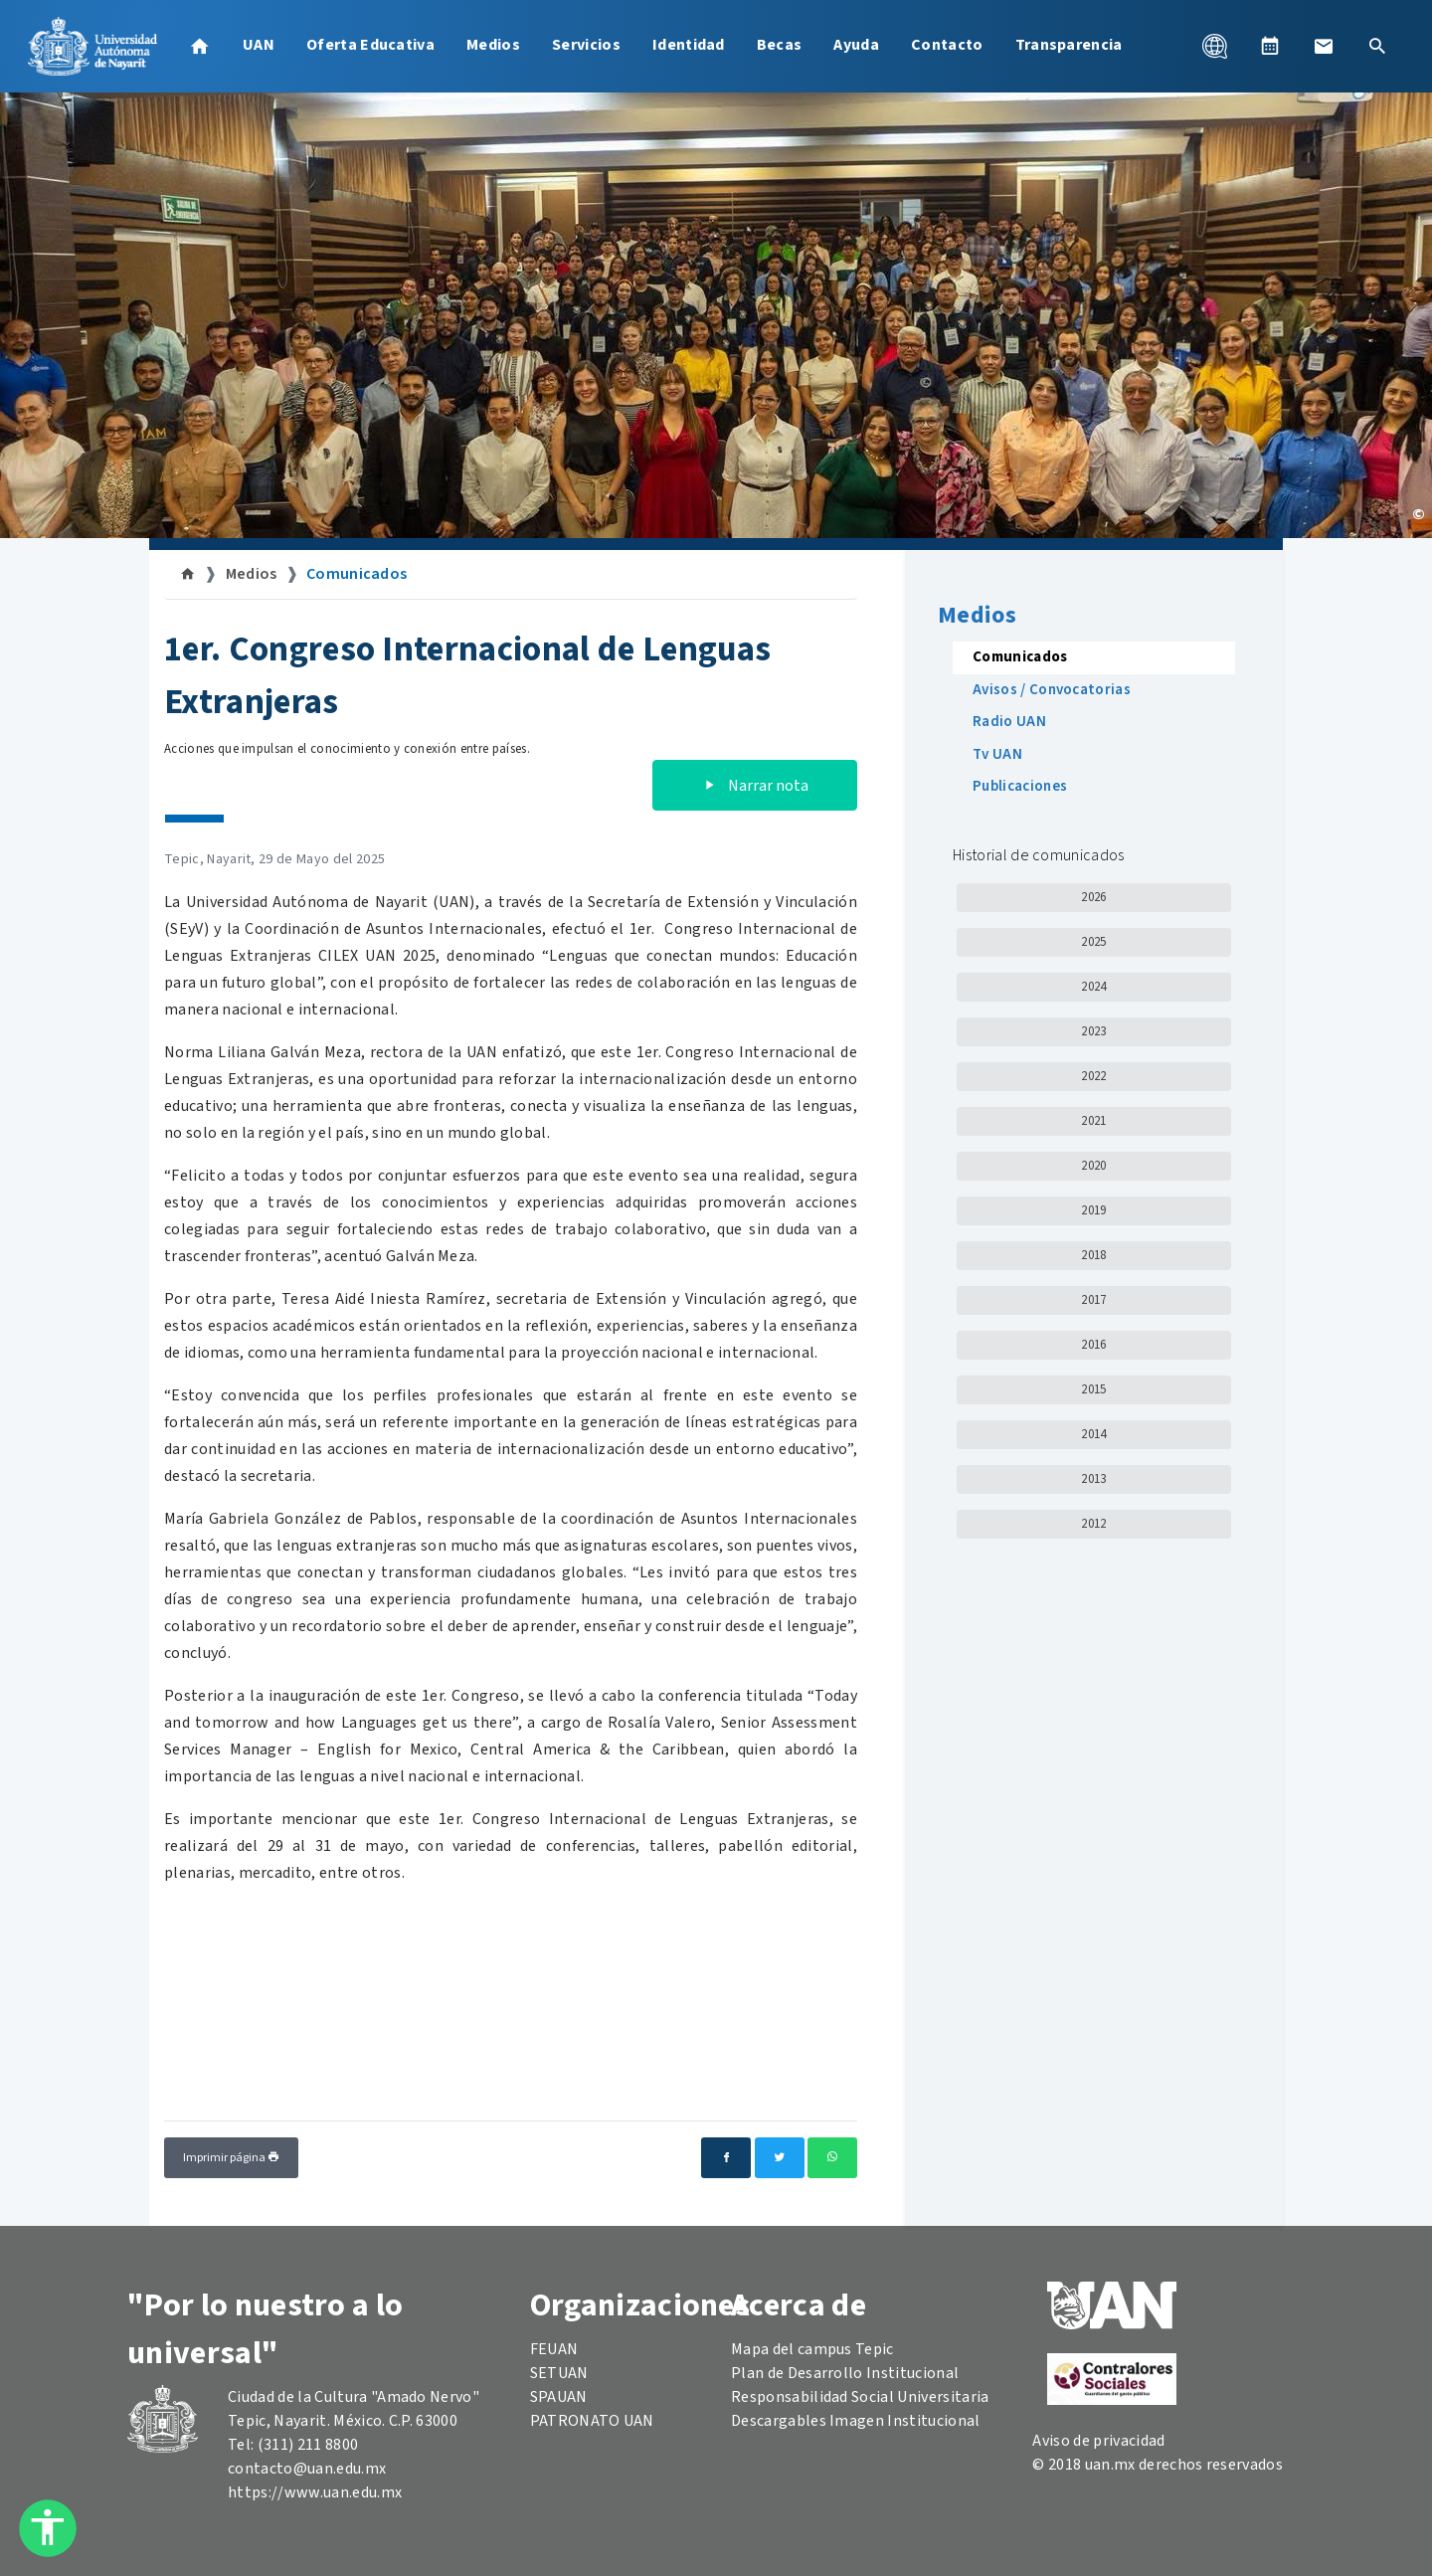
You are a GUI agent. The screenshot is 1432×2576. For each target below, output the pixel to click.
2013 (1093, 1479)
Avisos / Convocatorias (1052, 689)
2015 (1093, 1389)
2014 (1093, 1434)
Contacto (947, 45)
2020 (1093, 1166)
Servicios (586, 45)
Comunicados (357, 574)
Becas (780, 45)
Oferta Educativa (370, 45)
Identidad (688, 45)
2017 (1093, 1300)
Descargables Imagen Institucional (856, 2421)
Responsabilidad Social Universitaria (860, 2397)
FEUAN (554, 2349)
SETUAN (559, 2373)
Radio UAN (1009, 721)
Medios (493, 45)
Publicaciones (1020, 786)
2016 (1093, 1345)
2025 (1093, 942)
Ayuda (856, 45)
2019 (1093, 1210)
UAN (258, 45)
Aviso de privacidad (1098, 2441)
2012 (1093, 1524)
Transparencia (1069, 45)
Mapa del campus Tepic (812, 2349)
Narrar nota (754, 786)
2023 (1093, 1031)
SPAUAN (559, 2397)
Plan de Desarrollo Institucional (845, 2373)
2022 (1093, 1076)
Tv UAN (997, 754)
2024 (1093, 987)
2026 (1093, 897)
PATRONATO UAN (592, 2421)
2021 (1093, 1121)
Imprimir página (231, 2157)
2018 (1093, 1255)
